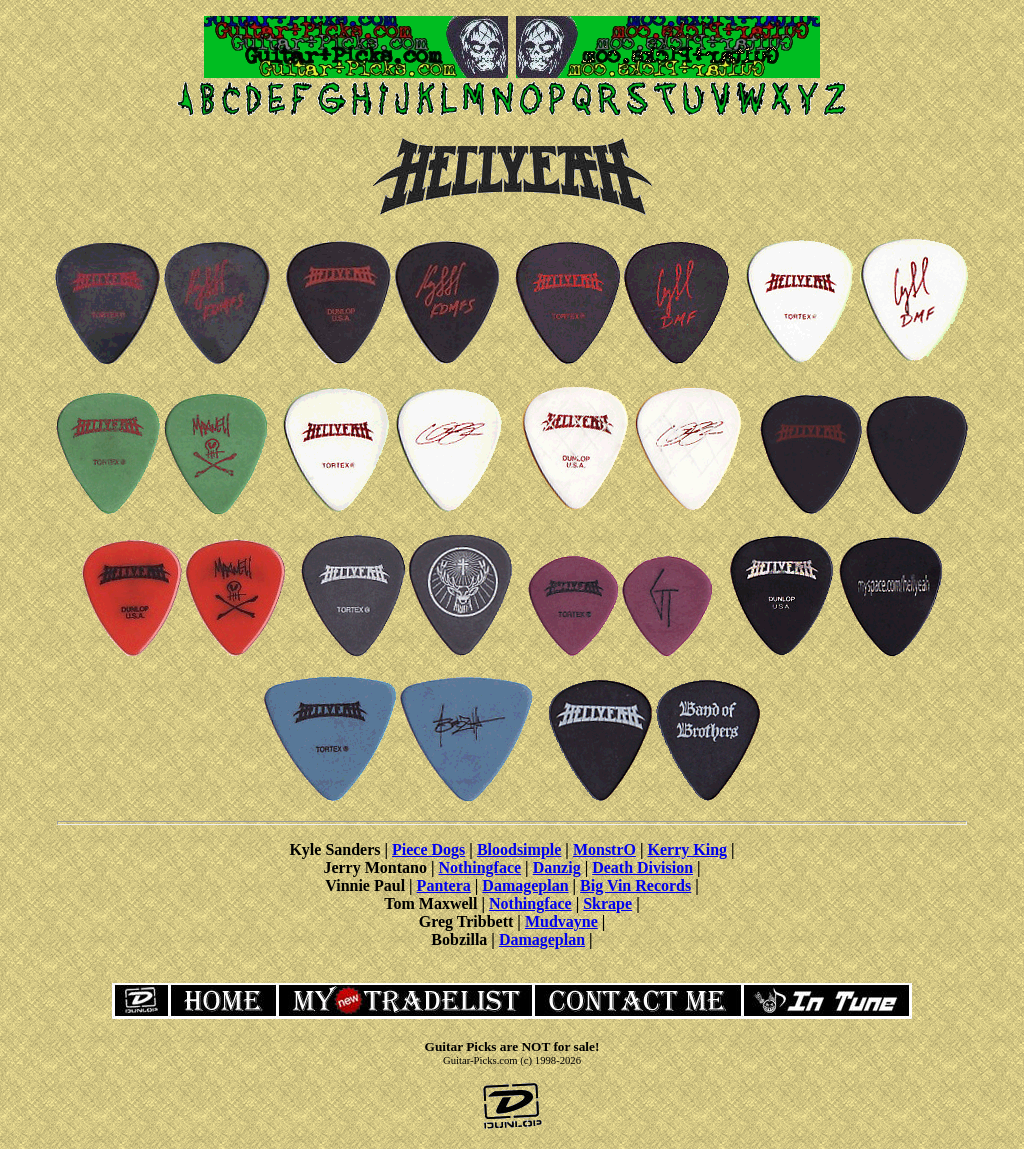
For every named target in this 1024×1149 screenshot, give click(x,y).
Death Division (642, 867)
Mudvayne (561, 921)
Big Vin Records (635, 885)
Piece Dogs (428, 849)
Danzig (557, 867)
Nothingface (479, 867)
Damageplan (525, 885)
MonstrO (604, 849)
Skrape (607, 903)
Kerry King (688, 849)
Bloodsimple (519, 849)
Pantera (444, 885)
